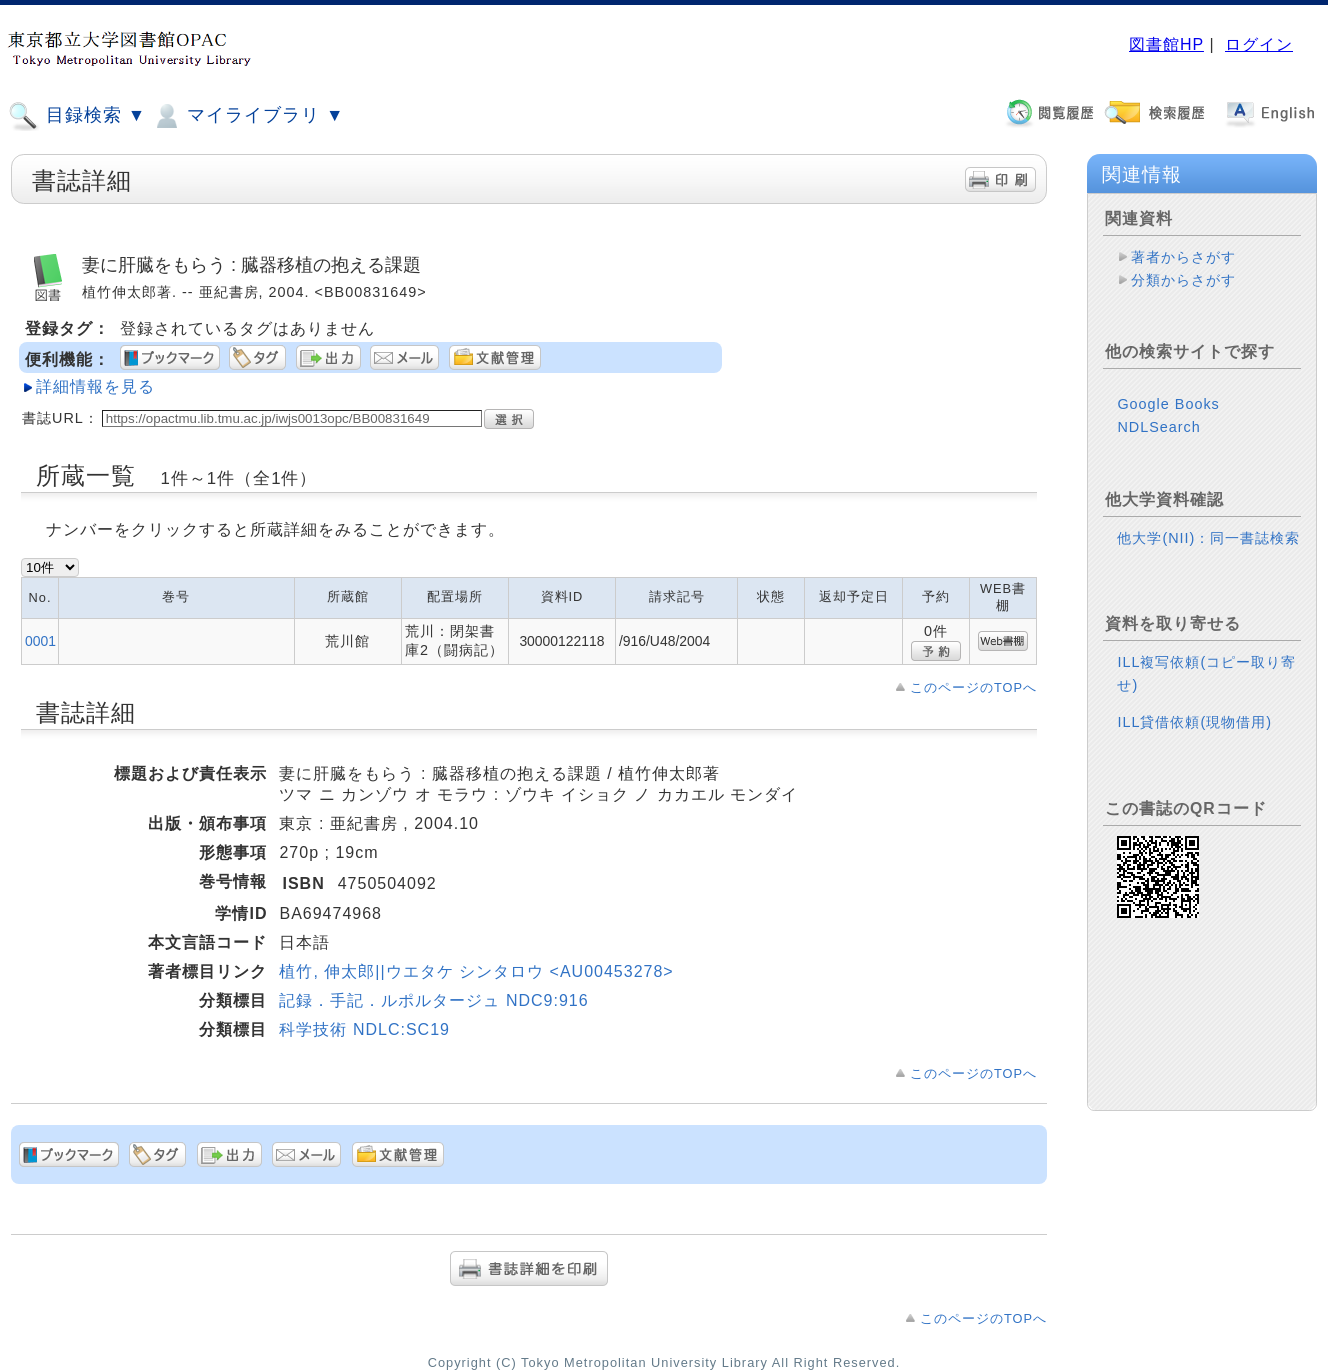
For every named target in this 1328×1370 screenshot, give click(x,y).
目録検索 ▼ (77, 116)
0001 (40, 641)
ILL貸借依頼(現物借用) (1194, 722)
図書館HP (1166, 44)
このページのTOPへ (973, 687)
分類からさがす (1183, 280)
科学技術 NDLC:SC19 (364, 1029)
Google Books (1168, 404)
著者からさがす (1183, 257)
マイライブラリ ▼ (247, 116)
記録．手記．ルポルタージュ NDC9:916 (433, 1000)
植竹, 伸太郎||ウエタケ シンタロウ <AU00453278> (476, 971)
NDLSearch (1158, 427)
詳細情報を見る (95, 386)
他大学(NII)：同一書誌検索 (1208, 538)
